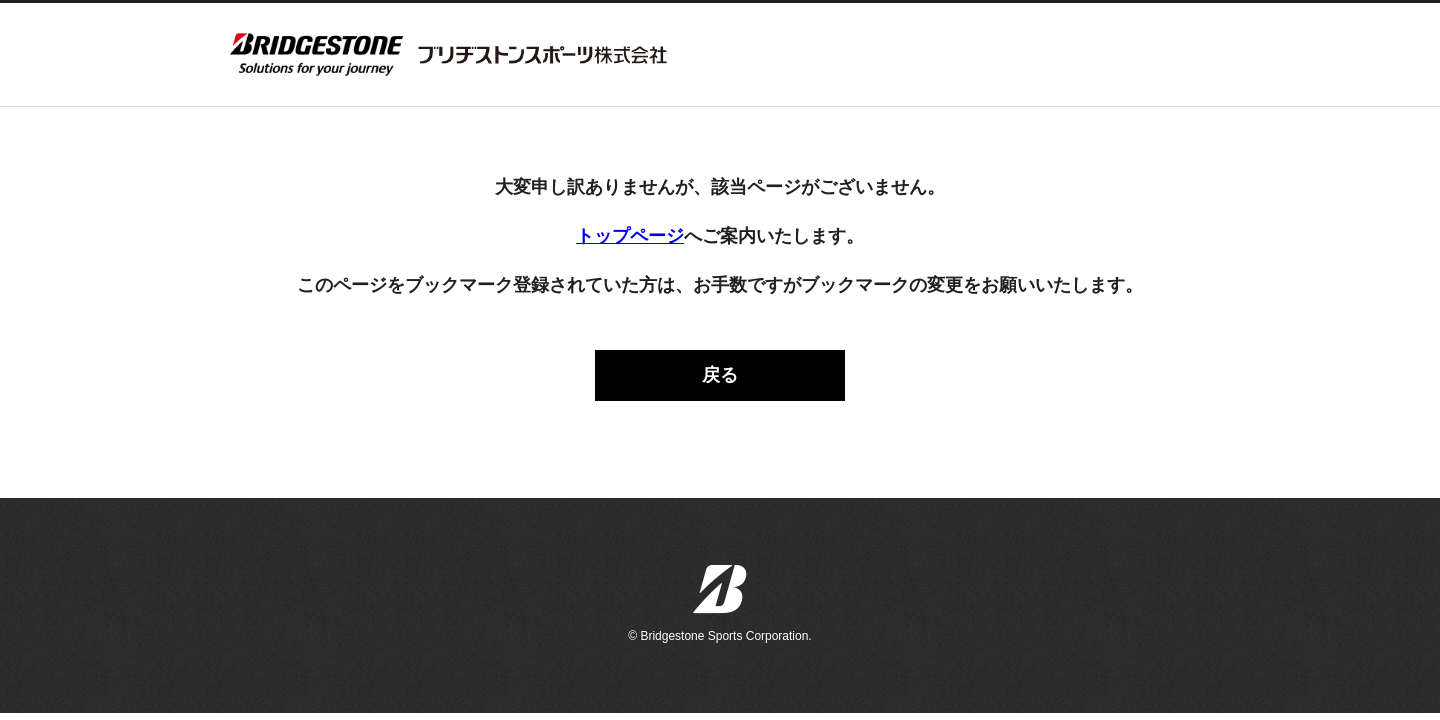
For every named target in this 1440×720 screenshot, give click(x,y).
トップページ (630, 236)
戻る (720, 375)
